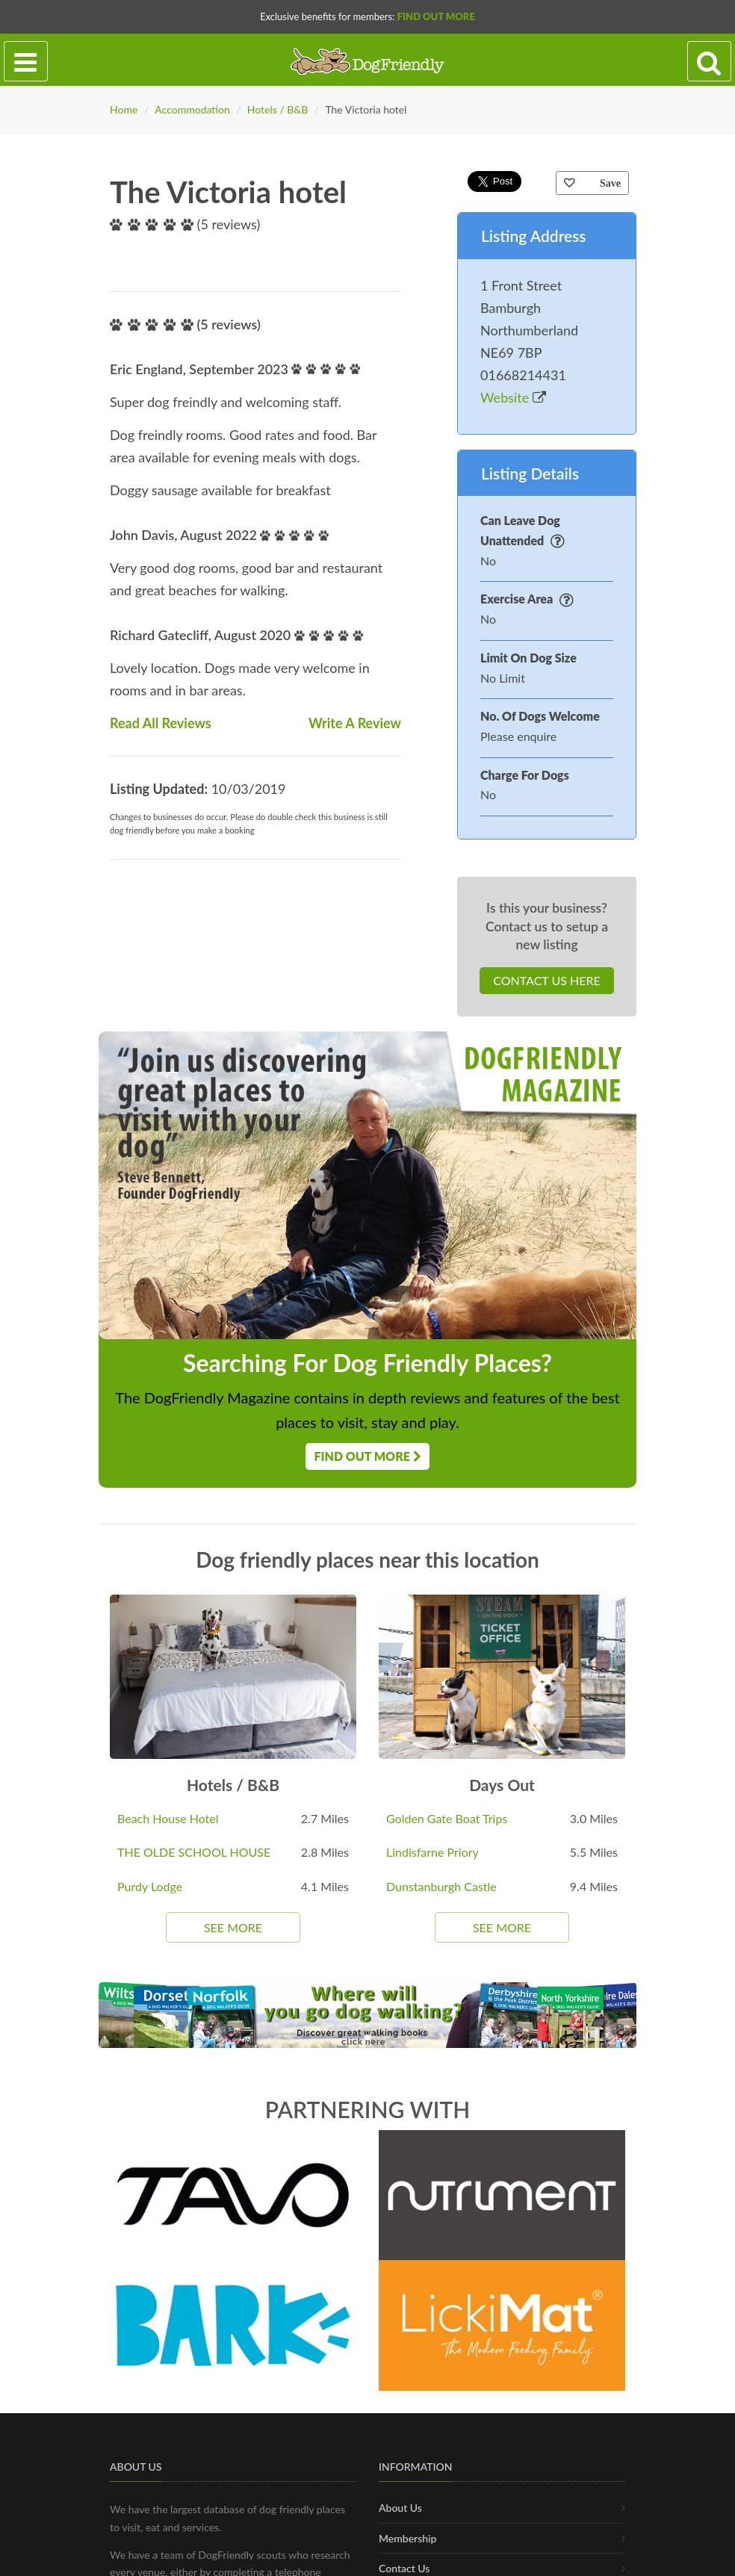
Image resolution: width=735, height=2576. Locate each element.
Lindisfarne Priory (432, 1852)
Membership (407, 2538)
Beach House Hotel (168, 1818)
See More (233, 1927)
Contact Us (404, 2568)
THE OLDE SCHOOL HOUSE (193, 1852)
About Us (400, 2507)
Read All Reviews (160, 723)
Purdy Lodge (149, 1886)
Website (513, 397)
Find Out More (436, 16)
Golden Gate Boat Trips (446, 1818)
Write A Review (354, 723)
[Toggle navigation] (26, 61)
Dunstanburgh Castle (441, 1886)
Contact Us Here (546, 980)
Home (123, 109)
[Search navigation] (709, 61)
